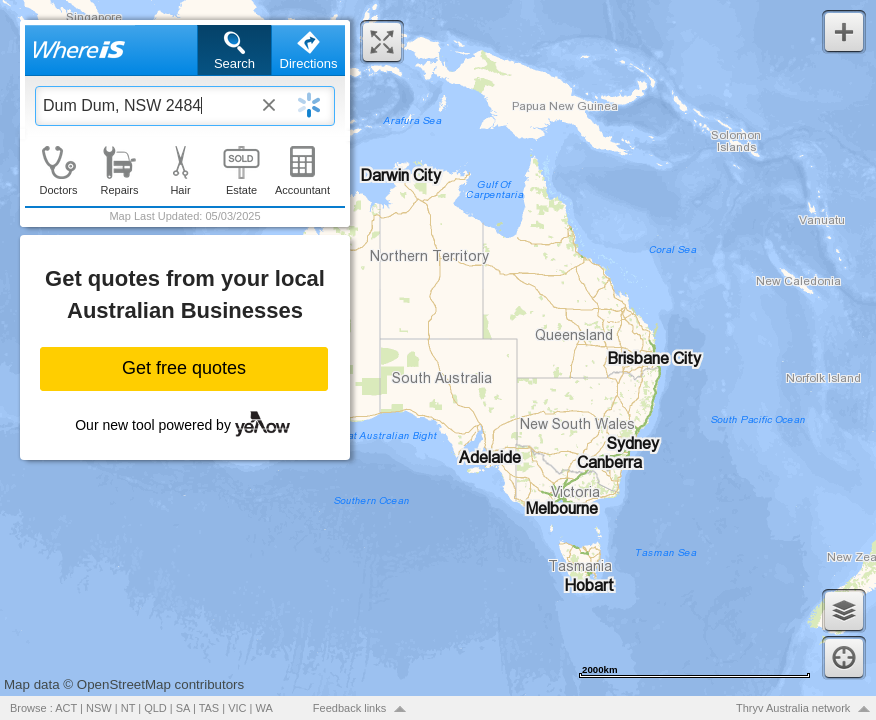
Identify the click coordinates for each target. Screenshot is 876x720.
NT (128, 708)
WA (264, 708)
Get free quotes (184, 368)
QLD (155, 708)
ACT (66, 708)
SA (183, 708)
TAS (209, 708)
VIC (237, 708)
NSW (99, 708)
